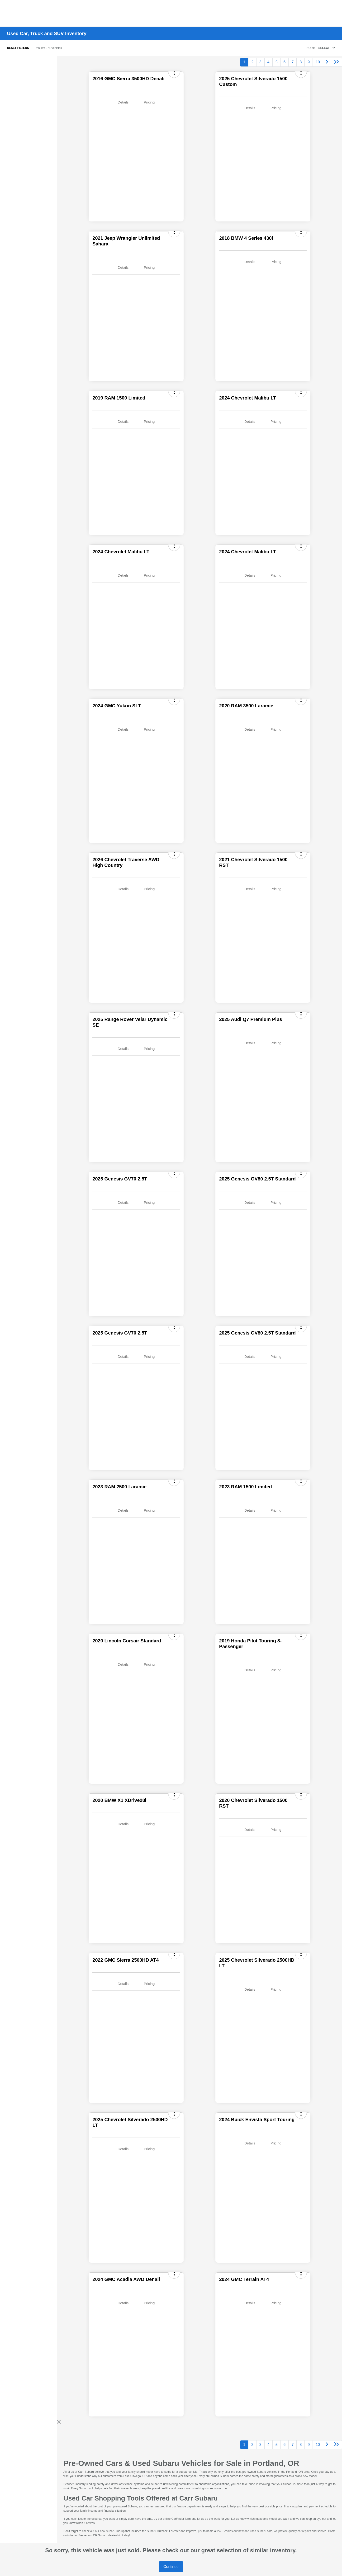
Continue (171, 2567)
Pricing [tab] (149, 102)
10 (318, 62)
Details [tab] (123, 102)
